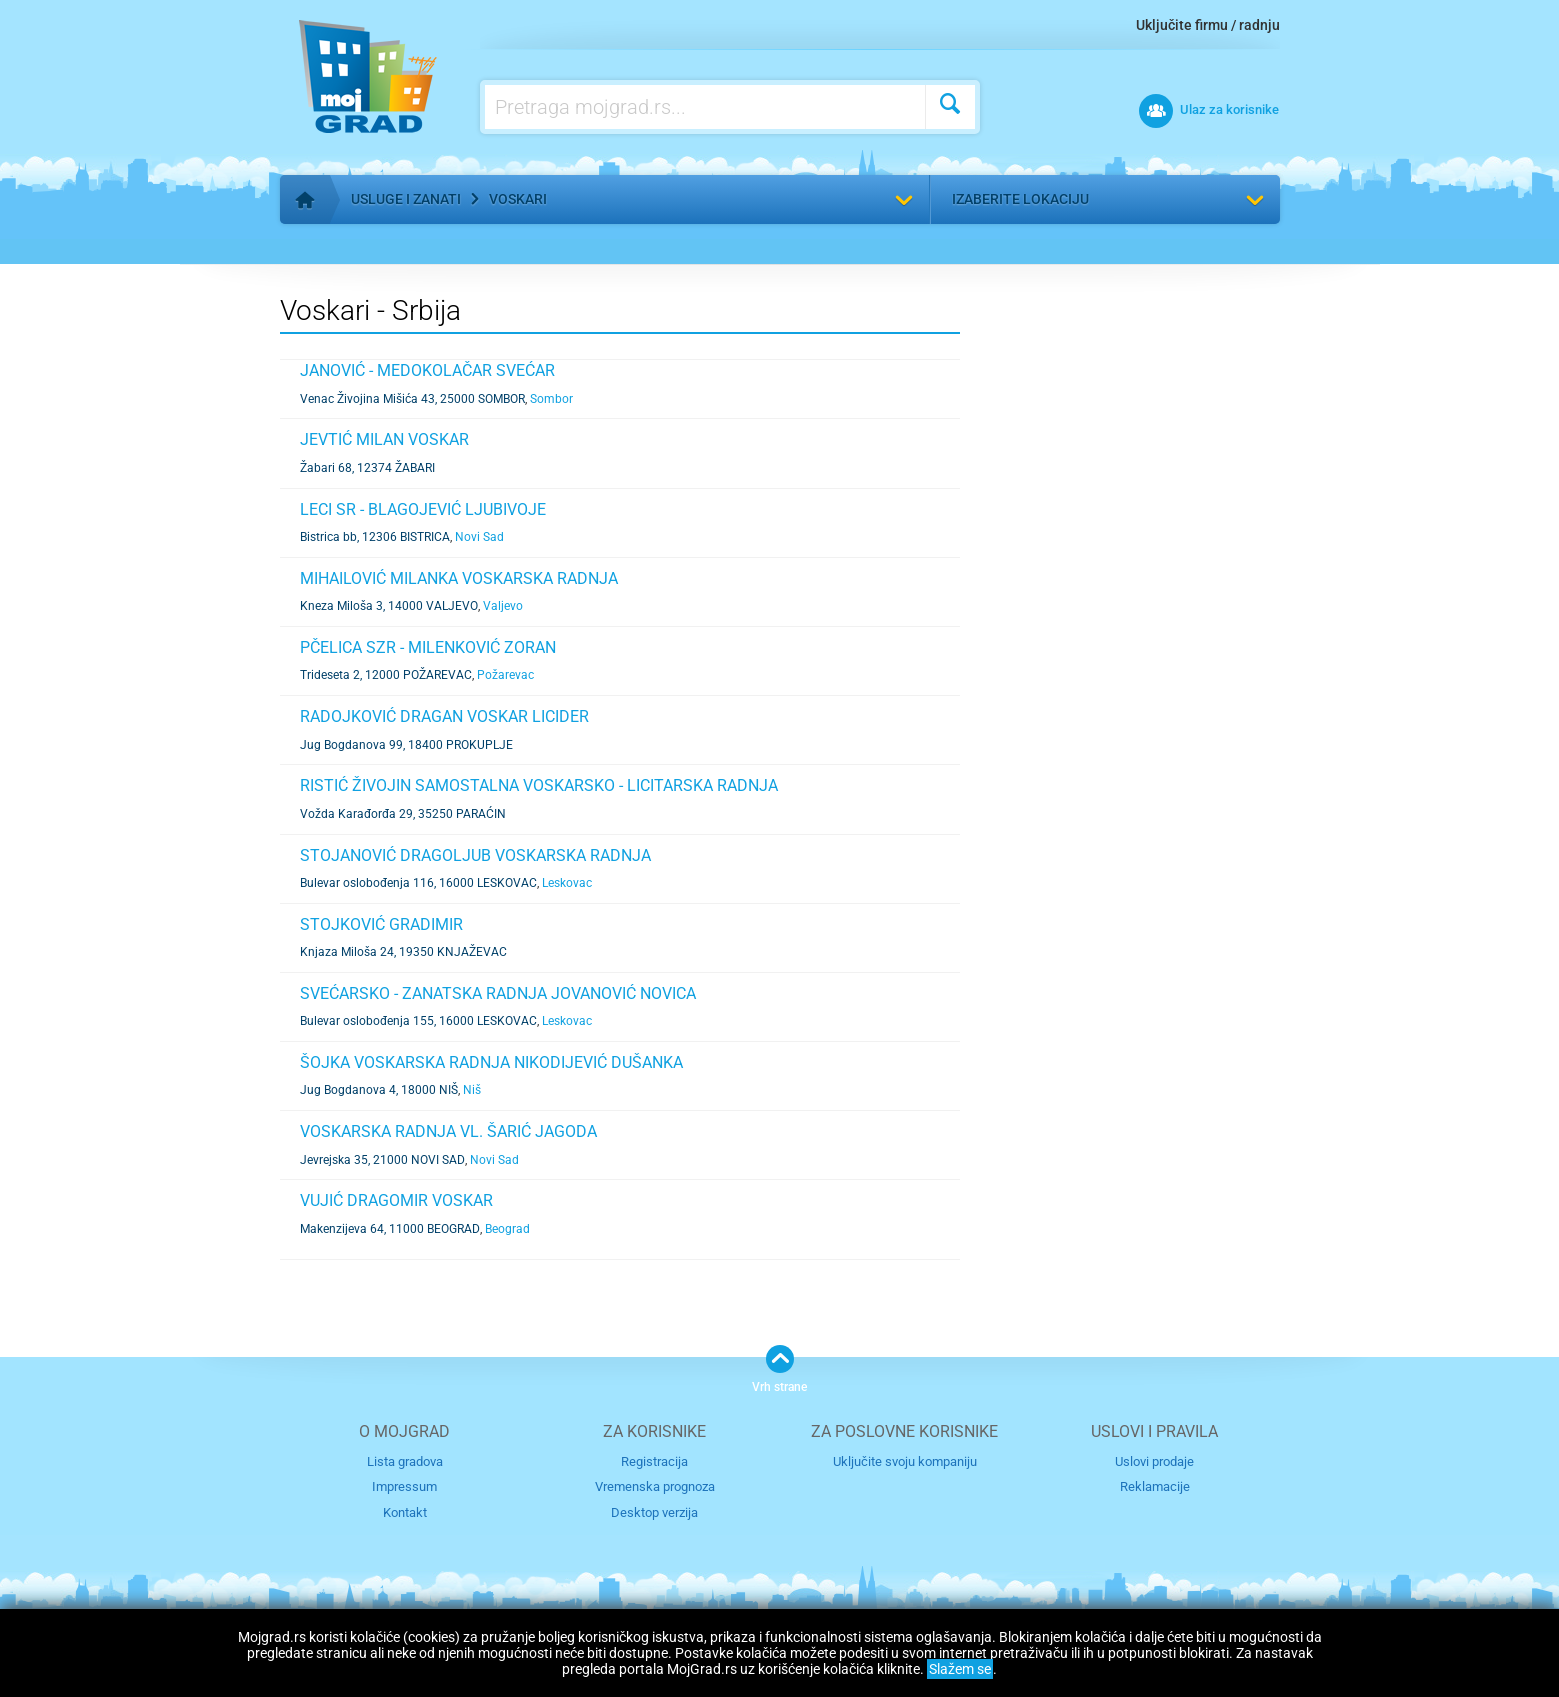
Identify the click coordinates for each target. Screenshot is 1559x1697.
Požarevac (505, 675)
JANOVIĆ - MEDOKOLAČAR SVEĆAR (427, 370)
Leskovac (567, 883)
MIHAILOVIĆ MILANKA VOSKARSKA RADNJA (459, 578)
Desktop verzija (654, 1512)
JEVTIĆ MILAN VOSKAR (384, 439)
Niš (472, 1090)
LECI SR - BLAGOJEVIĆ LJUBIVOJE (423, 509)
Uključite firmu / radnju (1208, 25)
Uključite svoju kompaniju (905, 1461)
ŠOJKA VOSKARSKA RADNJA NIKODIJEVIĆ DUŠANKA (491, 1062)
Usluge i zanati (406, 199)
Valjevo (503, 606)
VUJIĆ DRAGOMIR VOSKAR (396, 1200)
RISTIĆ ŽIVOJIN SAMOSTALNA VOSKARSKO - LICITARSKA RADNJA (539, 785)
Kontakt (405, 1512)
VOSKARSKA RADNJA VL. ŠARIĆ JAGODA (448, 1131)
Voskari (518, 199)
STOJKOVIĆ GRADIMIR (381, 924)
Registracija (654, 1461)
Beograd (507, 1229)
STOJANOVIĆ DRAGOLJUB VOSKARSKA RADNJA (475, 855)
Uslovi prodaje (1154, 1461)
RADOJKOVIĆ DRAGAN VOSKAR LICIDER (444, 716)
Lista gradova (405, 1461)
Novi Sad (479, 537)
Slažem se (960, 1669)
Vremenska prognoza (655, 1486)
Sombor (551, 399)
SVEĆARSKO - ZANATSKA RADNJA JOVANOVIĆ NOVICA (498, 993)
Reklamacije (1155, 1486)
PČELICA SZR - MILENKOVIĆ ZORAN (428, 647)
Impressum (404, 1486)
